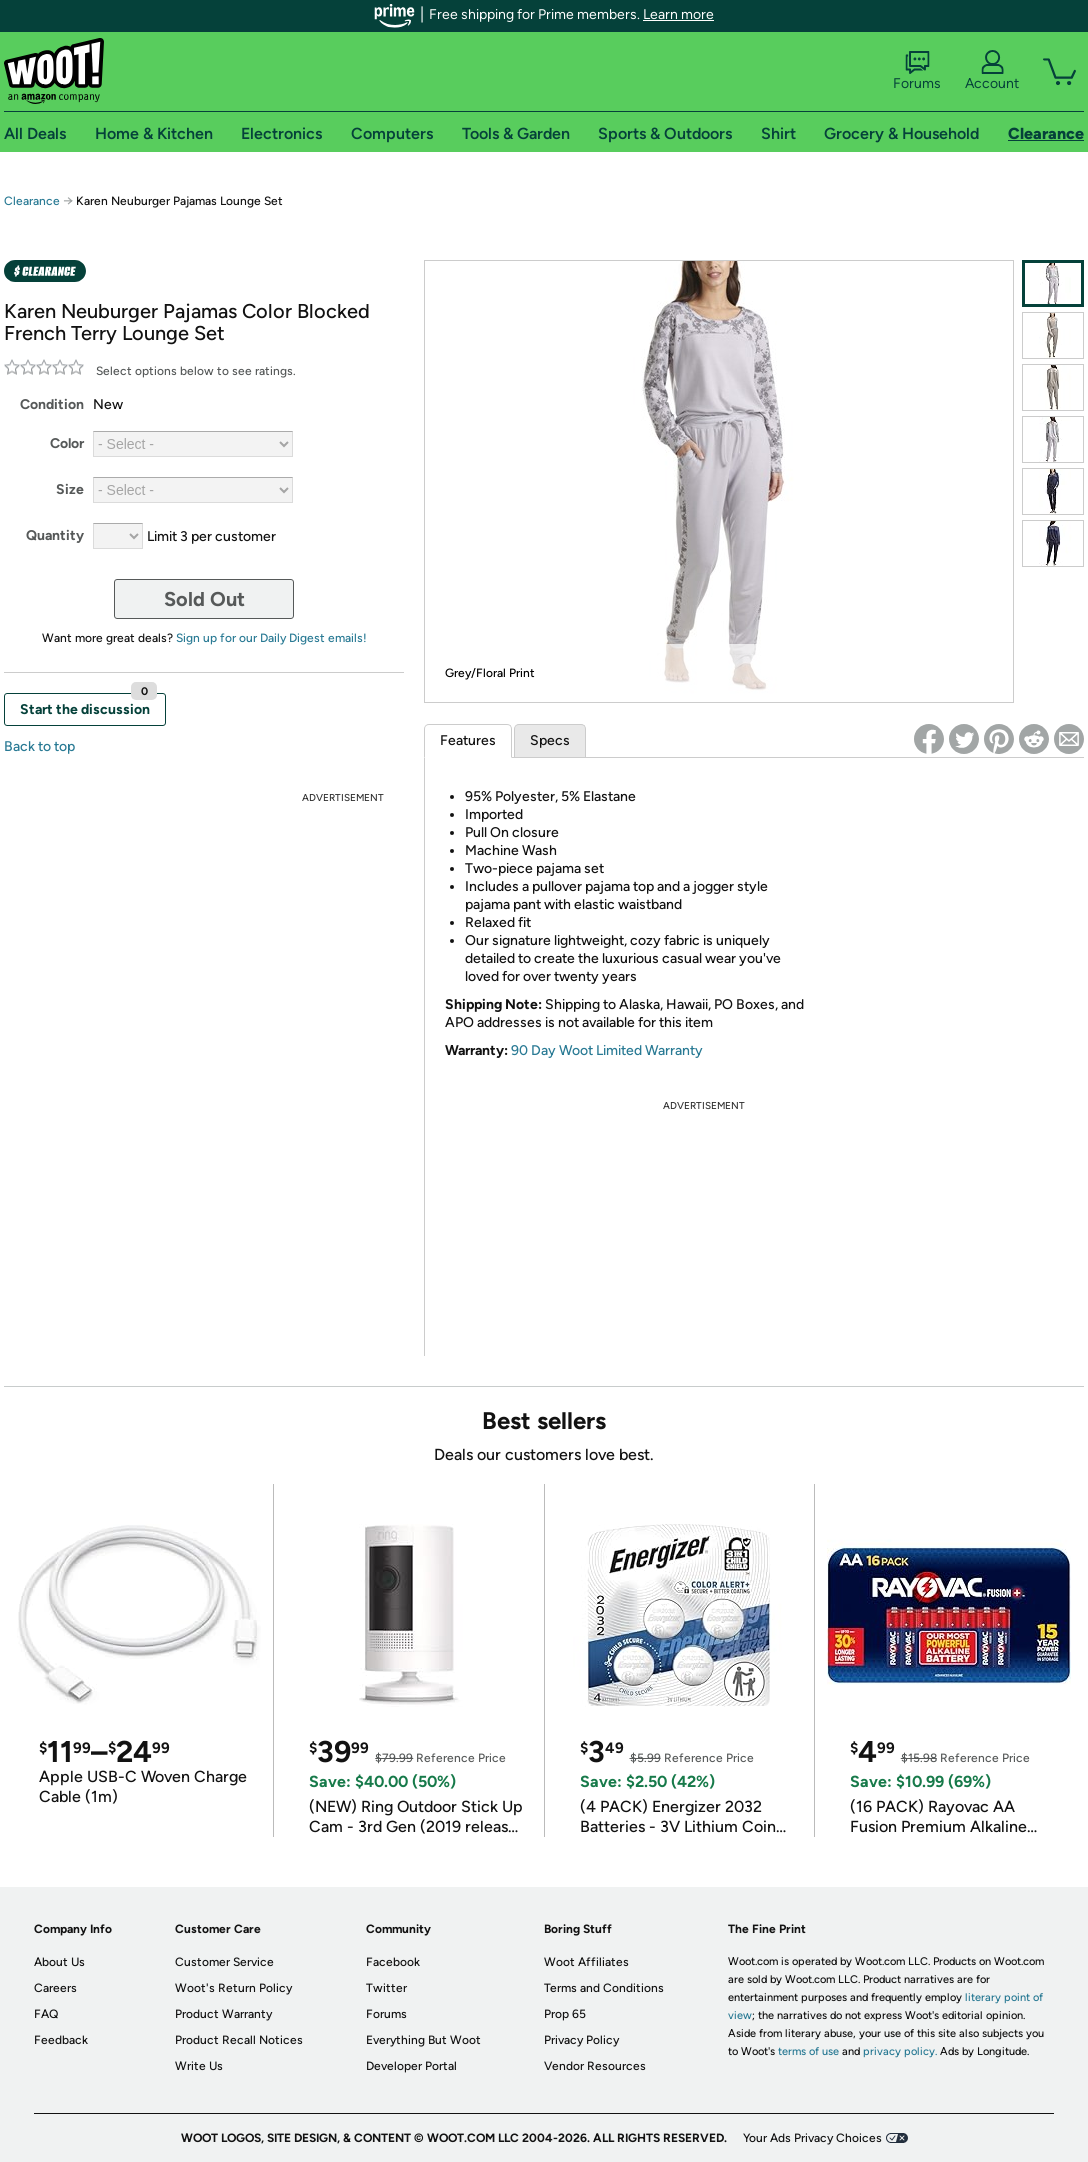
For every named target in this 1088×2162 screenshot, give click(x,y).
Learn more (678, 14)
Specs (550, 740)
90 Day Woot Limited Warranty (607, 1050)
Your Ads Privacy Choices (812, 2138)
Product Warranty (223, 2014)
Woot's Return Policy (233, 1988)
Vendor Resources (595, 2066)
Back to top (39, 746)
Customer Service (224, 1962)
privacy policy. (900, 2051)
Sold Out (204, 599)
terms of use (808, 2051)
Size (70, 489)
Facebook (393, 1962)
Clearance (32, 201)
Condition (52, 404)
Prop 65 (565, 2014)
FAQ (46, 2014)
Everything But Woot (423, 2040)
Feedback (61, 2040)
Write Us (199, 2066)
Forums (917, 71)
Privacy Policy (581, 2040)
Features (468, 740)
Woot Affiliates (586, 1962)
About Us (59, 1962)
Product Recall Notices (239, 2040)
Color (67, 443)
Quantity (55, 535)
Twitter (386, 1988)
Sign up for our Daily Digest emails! (271, 638)
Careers (55, 1988)
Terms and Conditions (604, 1988)
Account (992, 71)
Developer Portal (411, 2066)
